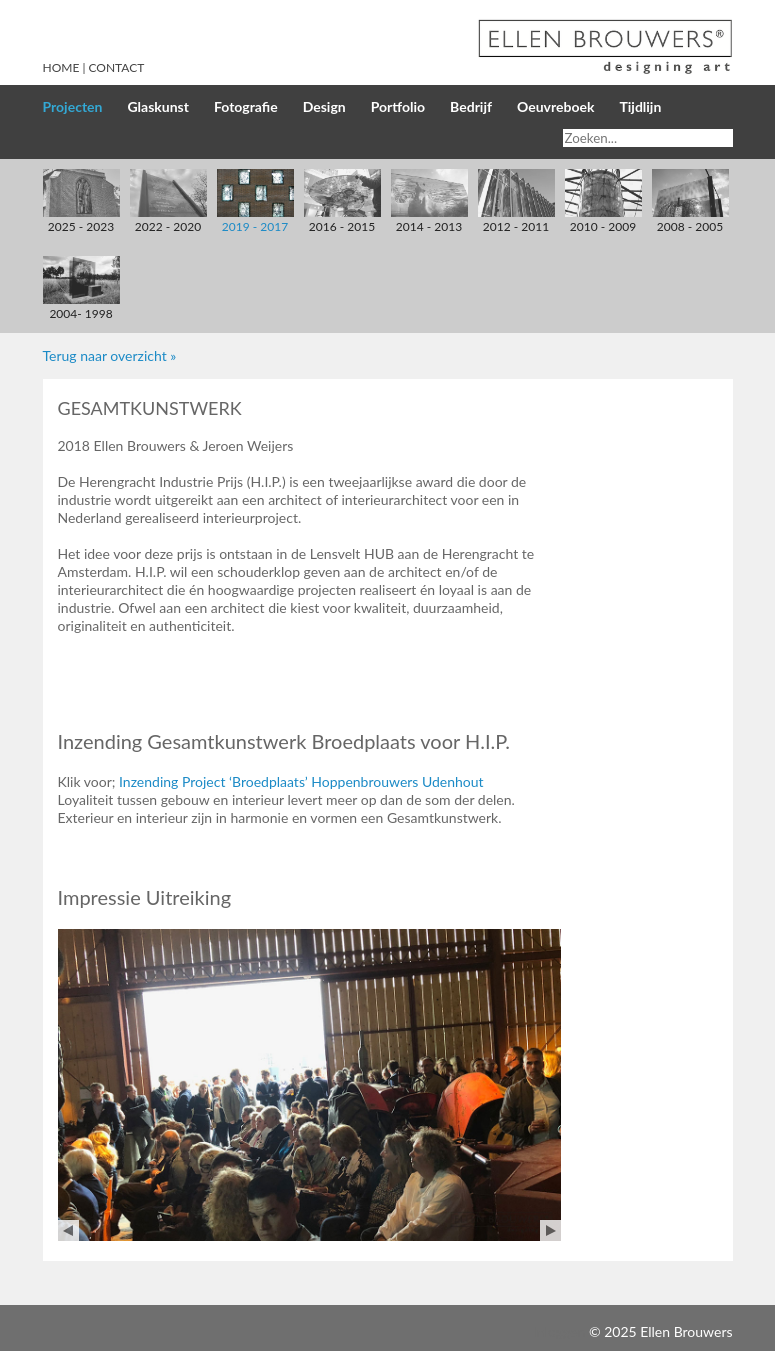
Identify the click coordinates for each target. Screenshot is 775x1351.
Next (550, 1230)
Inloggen (559, 1331)
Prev (68, 1230)
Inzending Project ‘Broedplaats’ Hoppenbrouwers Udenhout (301, 781)
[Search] (648, 138)
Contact (117, 67)
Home (61, 67)
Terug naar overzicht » (110, 355)
